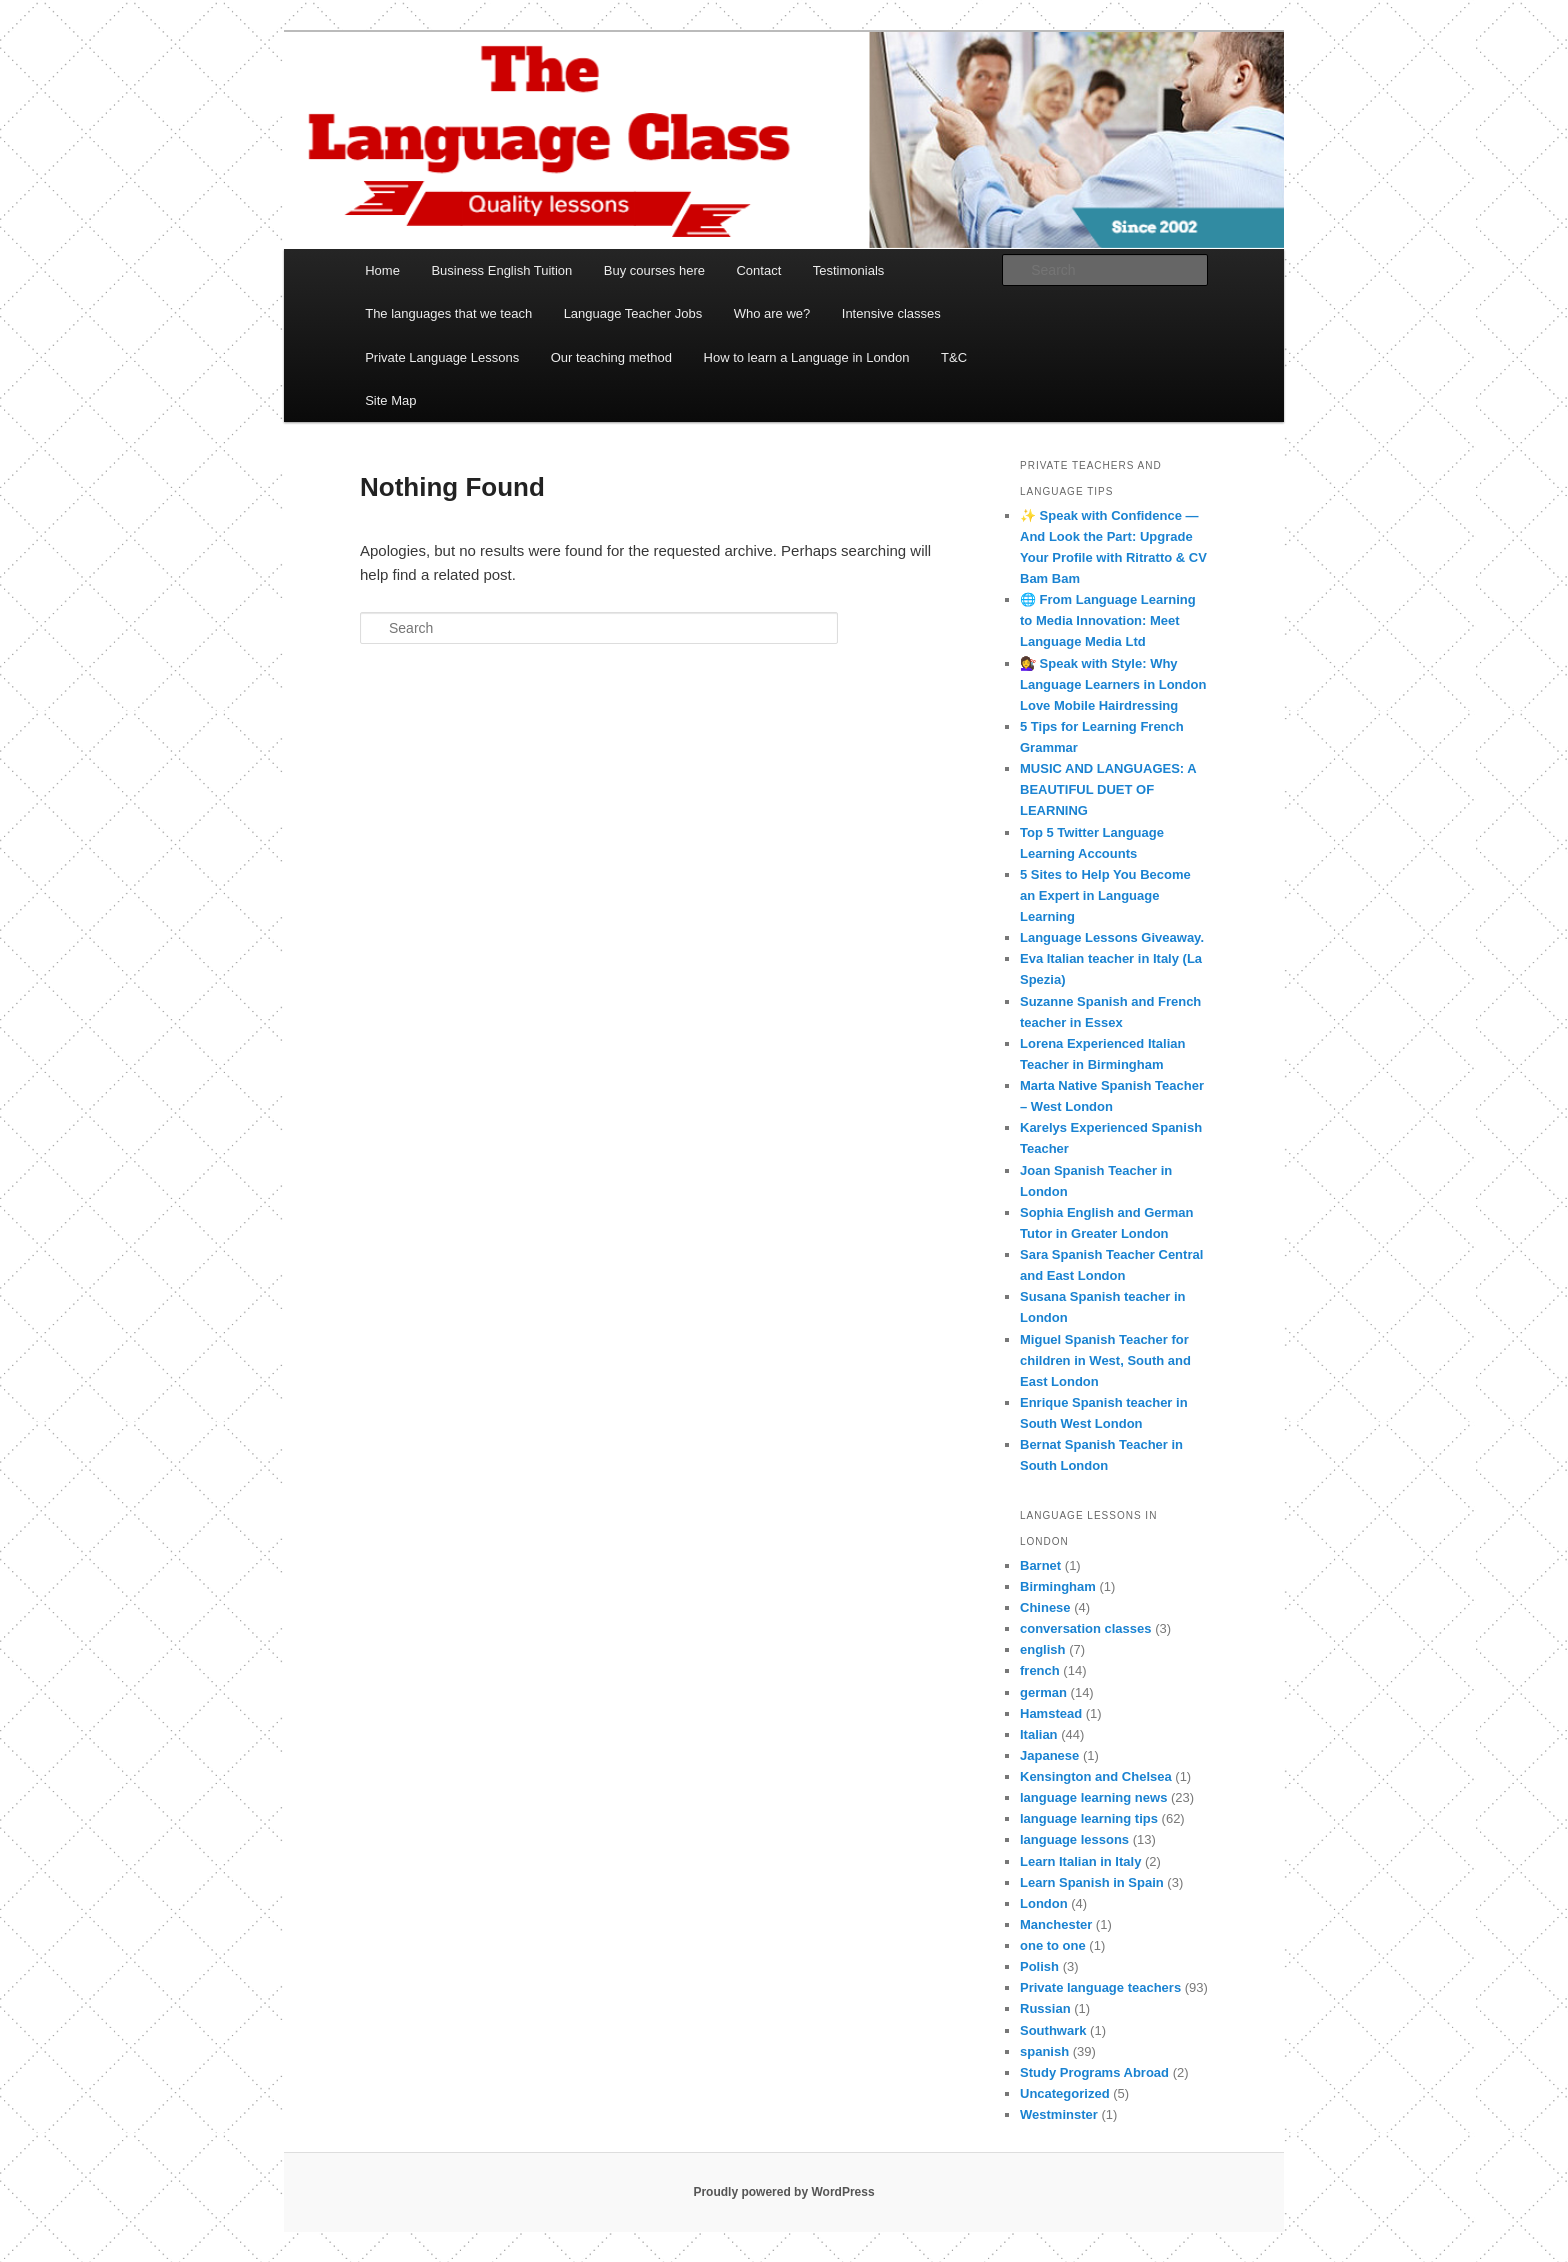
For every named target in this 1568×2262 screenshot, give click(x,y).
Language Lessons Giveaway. (1112, 937)
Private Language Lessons (442, 357)
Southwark (1053, 2030)
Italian (1039, 1734)
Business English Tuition (501, 270)
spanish (1044, 2051)
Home (382, 270)
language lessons (1074, 1839)
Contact (758, 270)
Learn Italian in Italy (1080, 1861)
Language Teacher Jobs (633, 313)
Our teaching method (611, 357)
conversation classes (1086, 1628)
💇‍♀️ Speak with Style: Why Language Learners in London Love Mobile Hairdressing (1113, 684)
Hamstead (1051, 1713)
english (1043, 1649)
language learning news (1093, 1797)
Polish (1039, 1966)
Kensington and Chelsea (1096, 1776)
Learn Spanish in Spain (1092, 1882)
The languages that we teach (448, 313)
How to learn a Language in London (807, 357)
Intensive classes (891, 313)
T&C (954, 357)
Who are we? (772, 313)
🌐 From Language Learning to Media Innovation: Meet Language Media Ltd (1108, 620)
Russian (1045, 2008)
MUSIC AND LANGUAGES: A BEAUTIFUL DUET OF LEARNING (1108, 789)
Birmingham (1058, 1586)
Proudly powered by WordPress (783, 2192)
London (1044, 1903)
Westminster (1059, 2114)
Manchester (1056, 1924)
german (1043, 1692)
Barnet (1040, 1565)
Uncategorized (1065, 2093)
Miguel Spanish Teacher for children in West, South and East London (1105, 1360)
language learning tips (1089, 1818)
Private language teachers (1100, 1987)
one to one (1053, 1945)
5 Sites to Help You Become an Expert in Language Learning (1105, 895)
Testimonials (849, 270)
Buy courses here (654, 270)
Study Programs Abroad (1094, 2072)
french (1040, 1670)
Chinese (1045, 1607)
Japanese (1049, 1755)
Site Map (390, 400)
